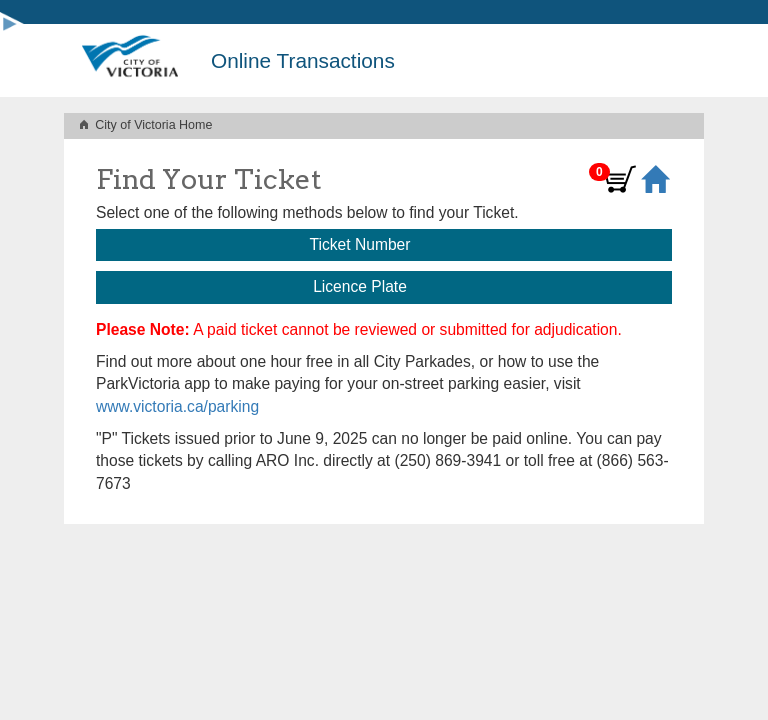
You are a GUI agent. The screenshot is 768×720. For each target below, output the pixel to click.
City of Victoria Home (153, 125)
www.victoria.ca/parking (177, 406)
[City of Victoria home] (129, 60)
